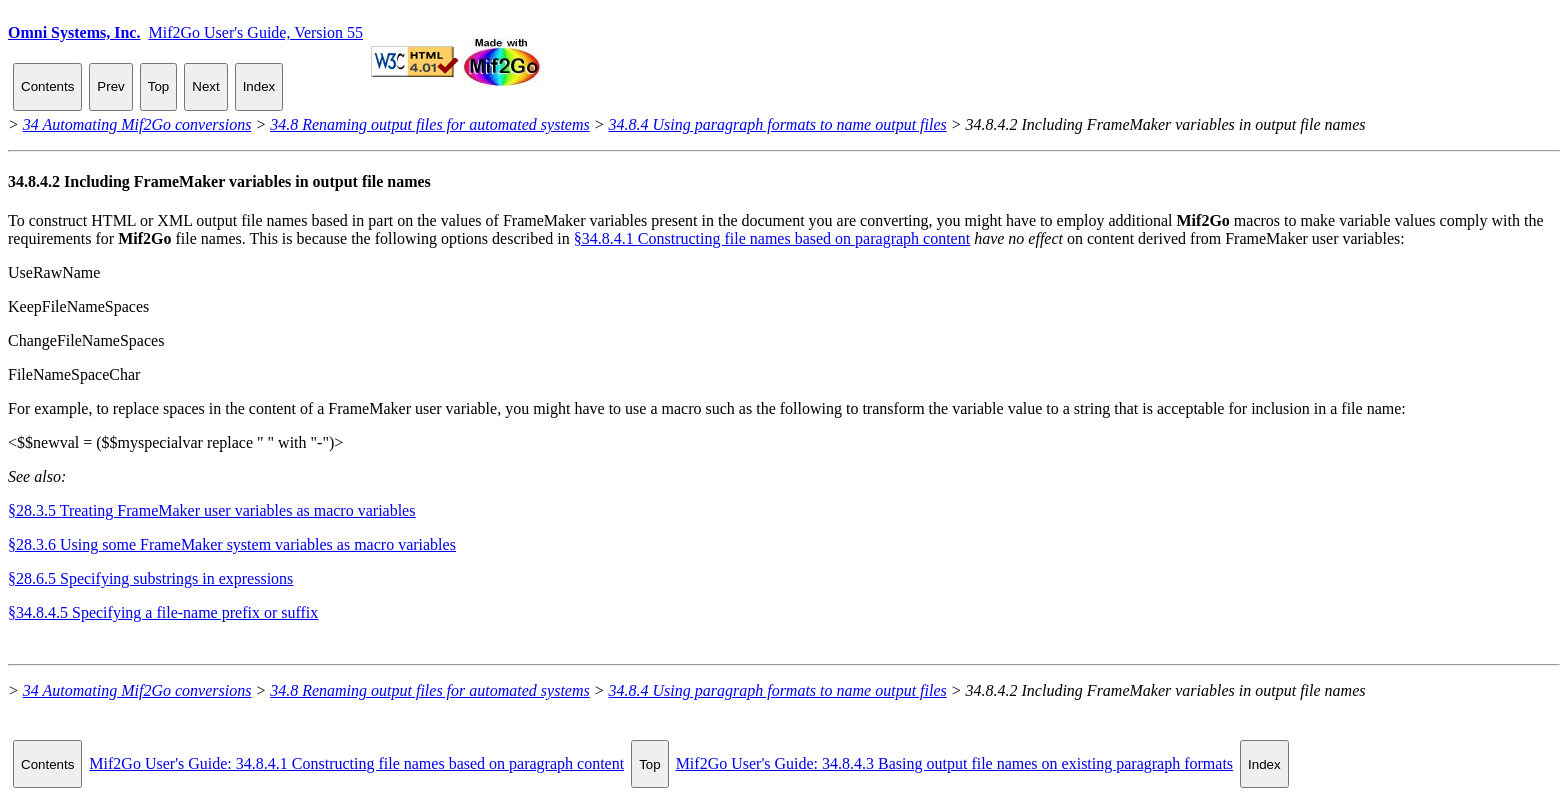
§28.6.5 (150, 578)
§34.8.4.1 (772, 238)
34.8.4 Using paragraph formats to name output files (778, 124)
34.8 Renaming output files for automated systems (430, 124)
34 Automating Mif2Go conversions (137, 124)
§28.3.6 (232, 544)
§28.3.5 (211, 510)
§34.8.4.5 (163, 612)
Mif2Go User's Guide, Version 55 (255, 32)
